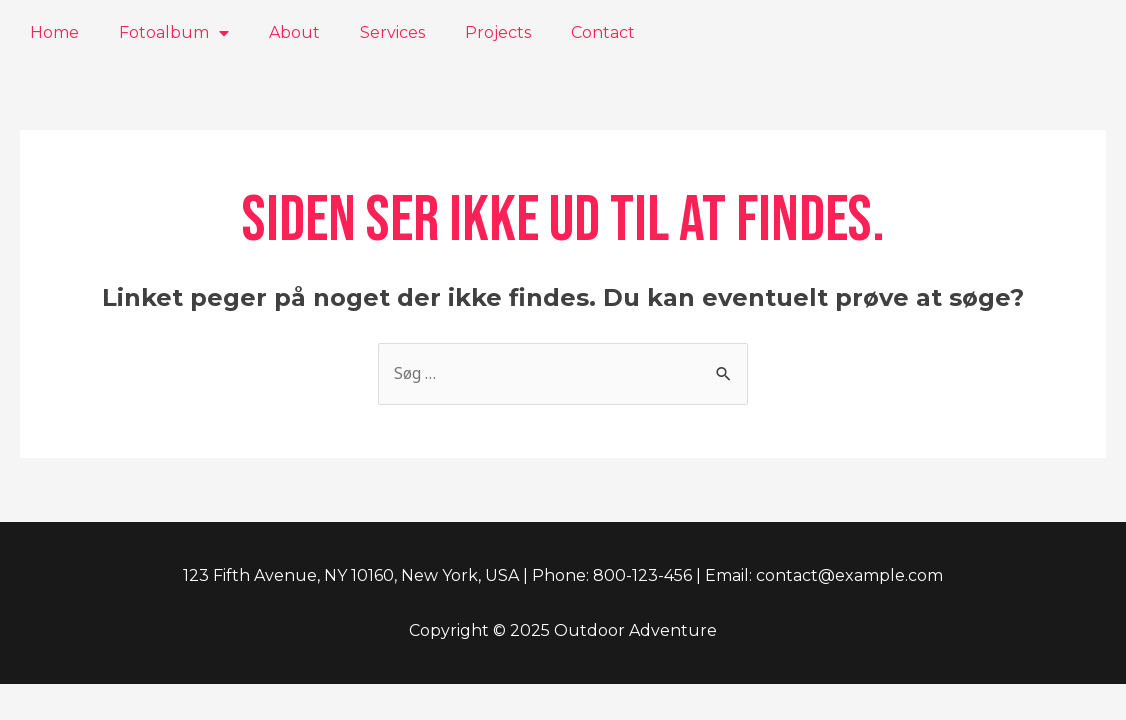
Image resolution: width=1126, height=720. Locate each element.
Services (392, 32)
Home (54, 32)
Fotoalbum (174, 33)
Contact (603, 32)
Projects (498, 32)
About (294, 32)
